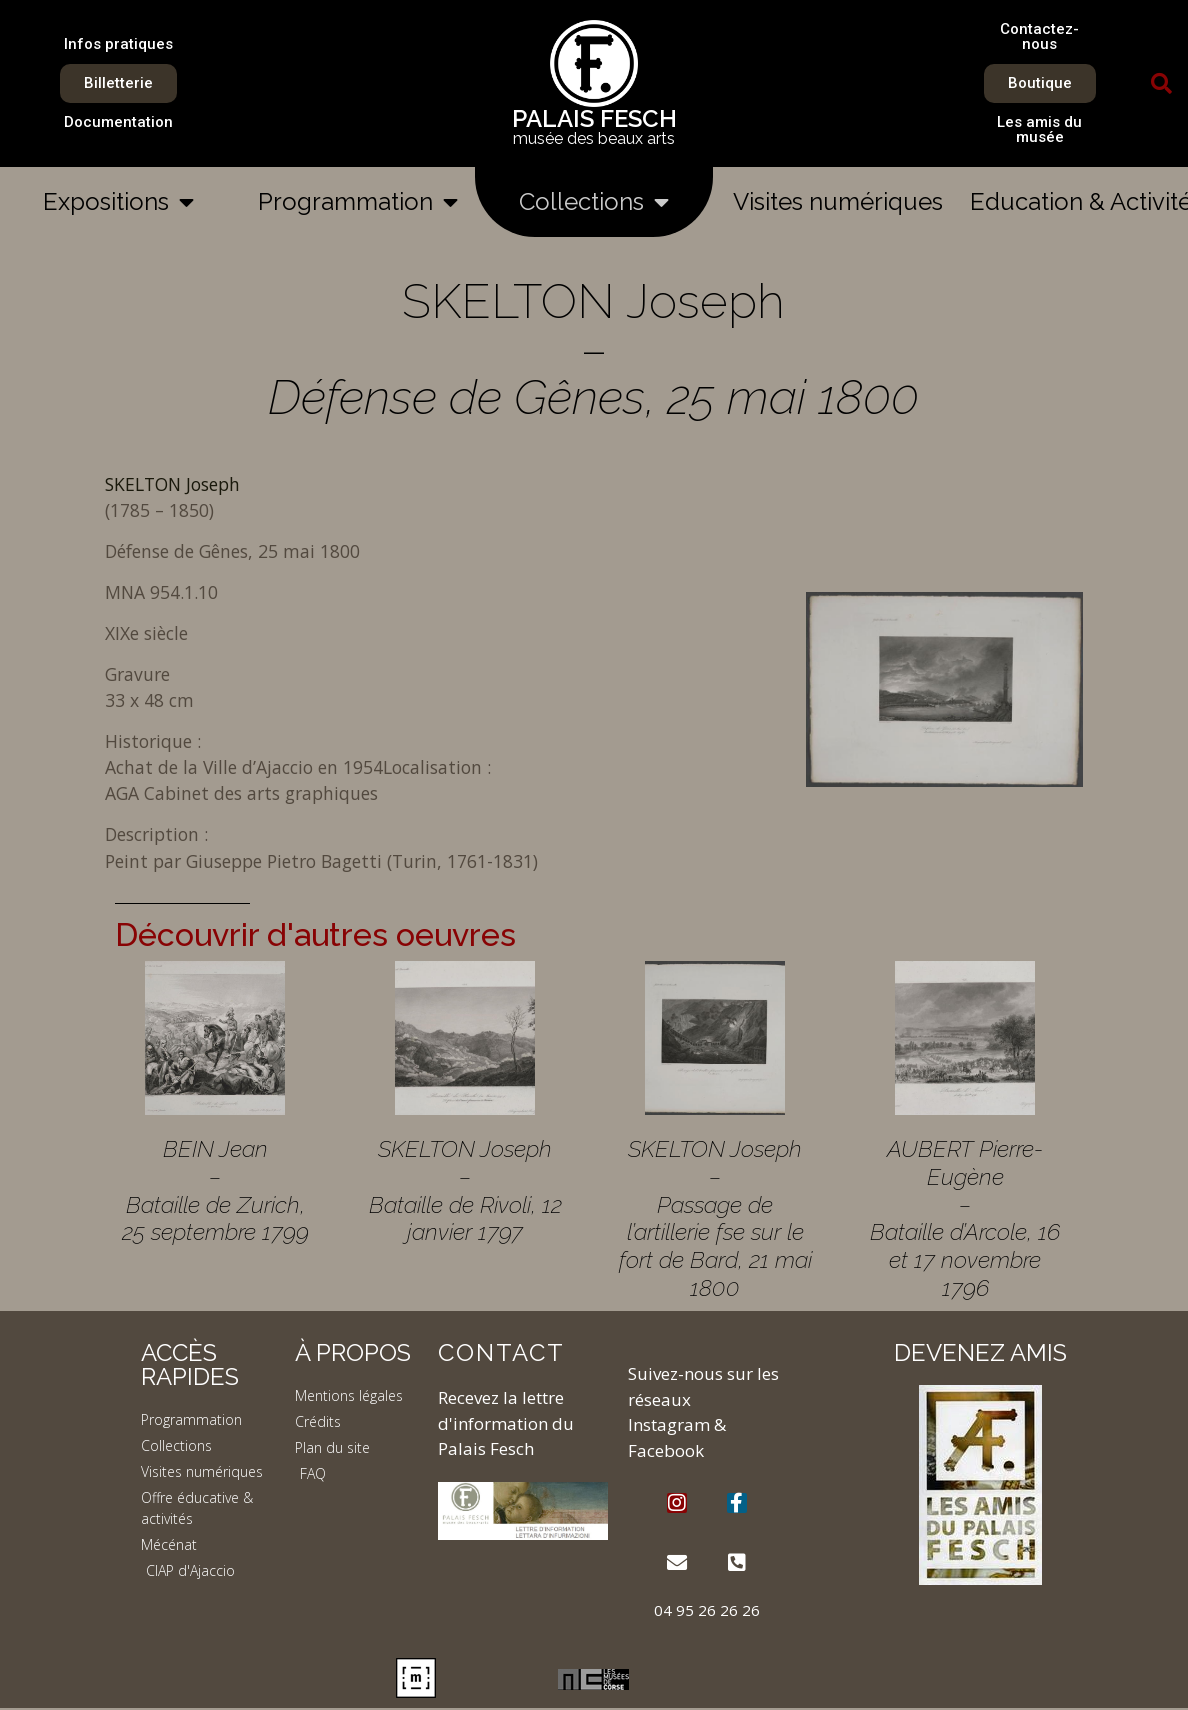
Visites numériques (838, 201)
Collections (594, 202)
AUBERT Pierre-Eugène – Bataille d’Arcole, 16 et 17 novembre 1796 (965, 1217)
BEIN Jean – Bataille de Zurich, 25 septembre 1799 (215, 1190)
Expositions (118, 202)
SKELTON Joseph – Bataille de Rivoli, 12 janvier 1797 (465, 1190)
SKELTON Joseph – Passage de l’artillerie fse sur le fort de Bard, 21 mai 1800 (715, 1217)
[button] (1162, 84)
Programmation (358, 202)
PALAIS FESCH (594, 118)
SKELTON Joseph (172, 484)
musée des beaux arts (594, 138)
